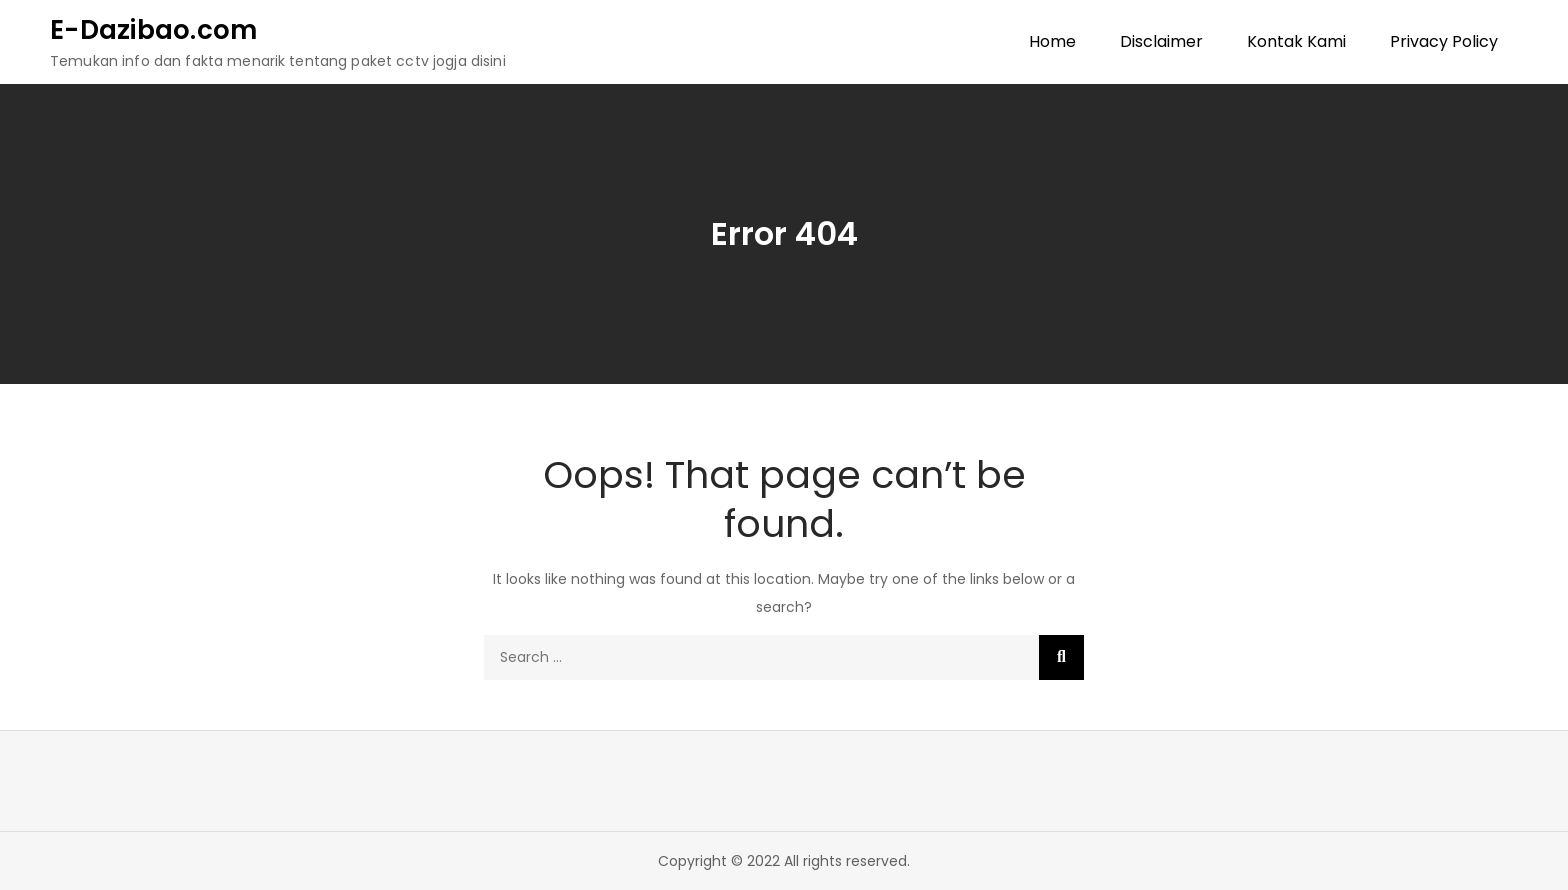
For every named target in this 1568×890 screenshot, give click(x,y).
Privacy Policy (1444, 41)
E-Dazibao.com (153, 30)
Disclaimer (1161, 41)
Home (1052, 41)
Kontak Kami (1296, 41)
